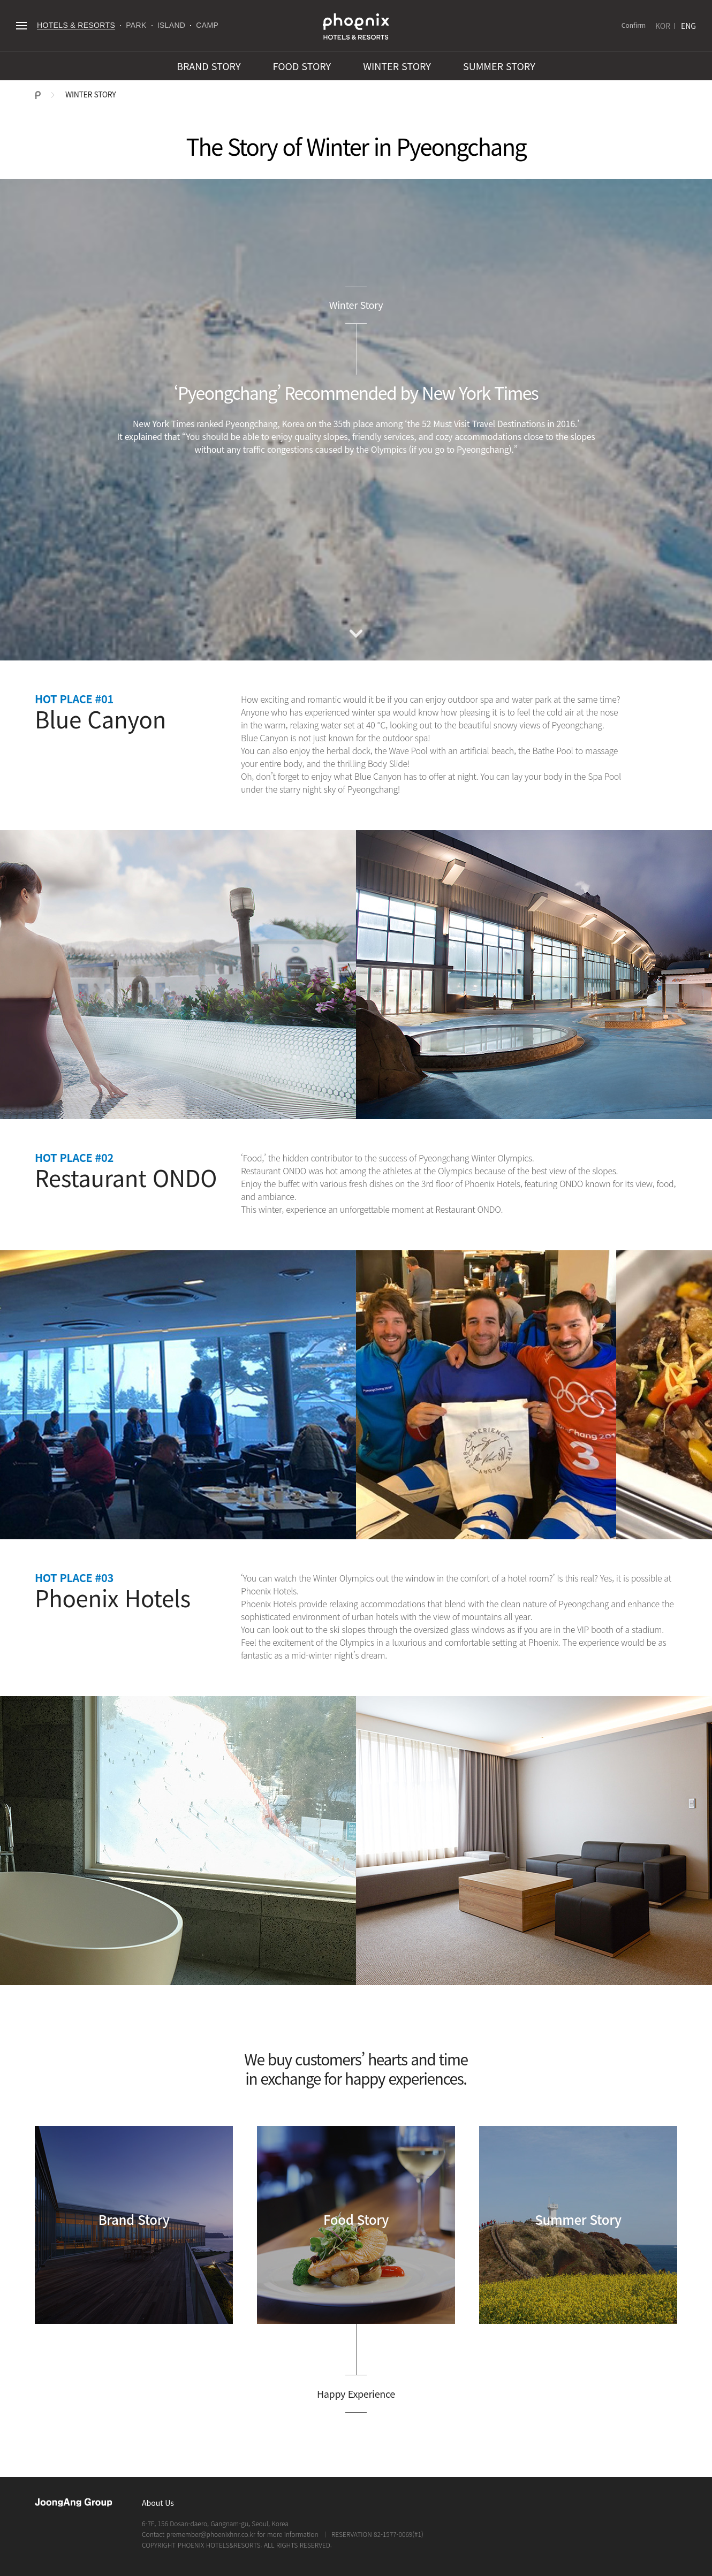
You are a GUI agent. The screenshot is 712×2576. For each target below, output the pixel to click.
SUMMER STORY (499, 66)
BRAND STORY (208, 66)
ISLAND (171, 25)
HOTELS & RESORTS (76, 25)
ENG (688, 25)
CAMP (207, 25)
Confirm (634, 24)
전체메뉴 (21, 25)
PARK (136, 25)
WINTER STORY (397, 66)
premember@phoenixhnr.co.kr (210, 2534)
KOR (662, 25)
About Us (158, 2502)
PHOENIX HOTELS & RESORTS (356, 26)
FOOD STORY (302, 66)
